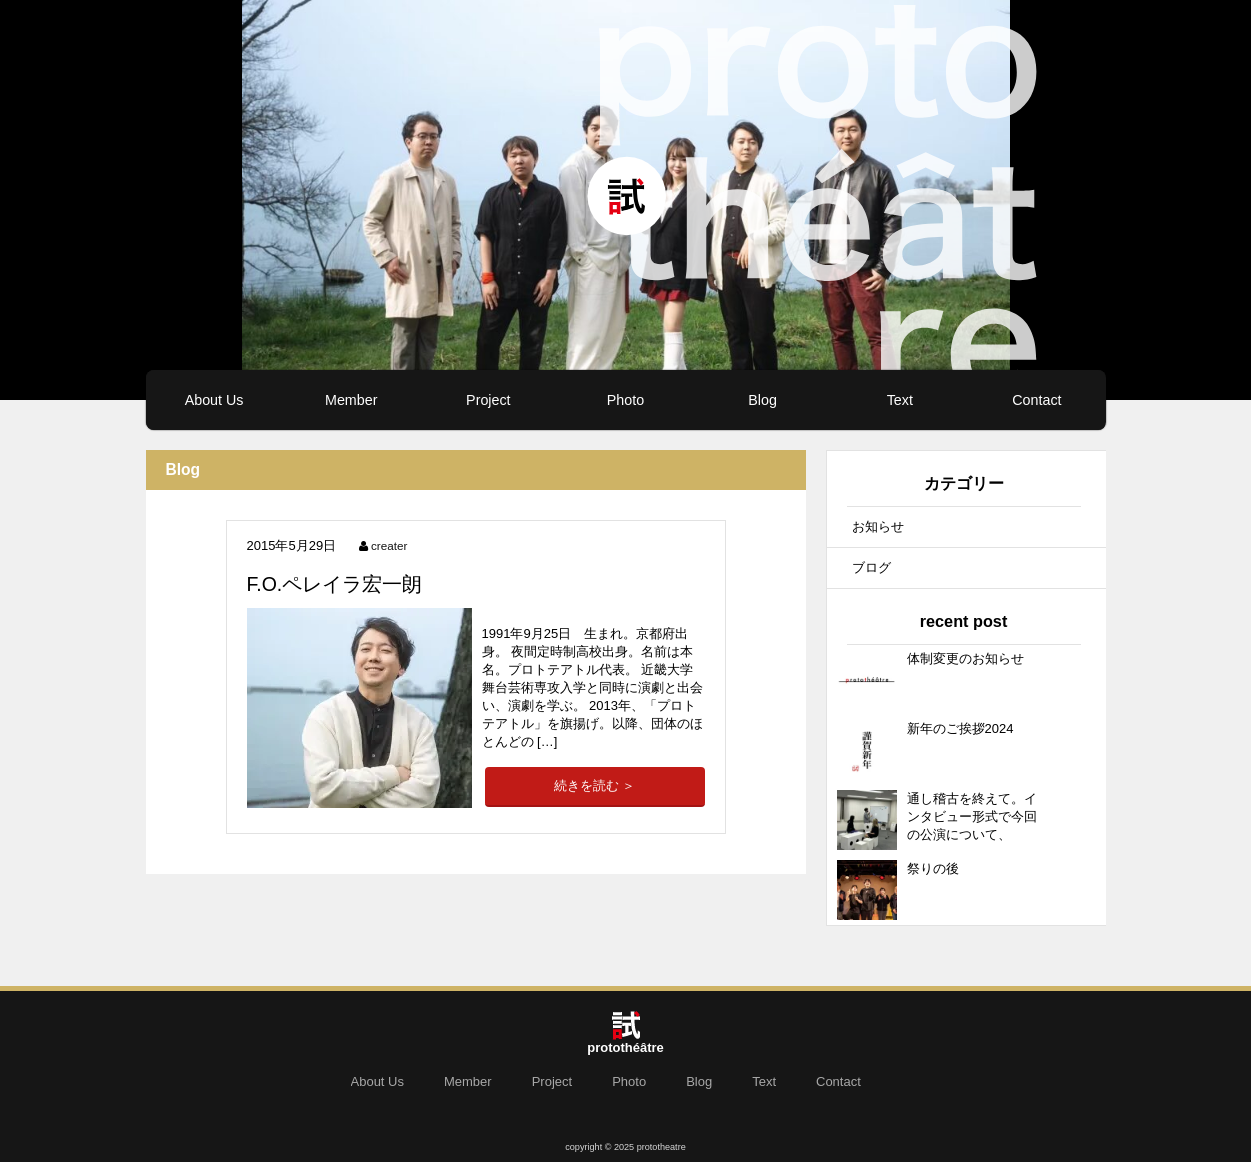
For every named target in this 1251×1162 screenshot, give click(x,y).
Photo (625, 400)
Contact (1036, 400)
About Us (214, 400)
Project (488, 400)
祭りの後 (933, 868)
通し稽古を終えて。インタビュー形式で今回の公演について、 (972, 816)
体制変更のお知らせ (965, 658)
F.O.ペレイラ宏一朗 (335, 584)
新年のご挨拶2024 (960, 728)
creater (389, 545)
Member (351, 400)
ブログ (871, 567)
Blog (762, 400)
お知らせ (878, 526)
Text (900, 400)
